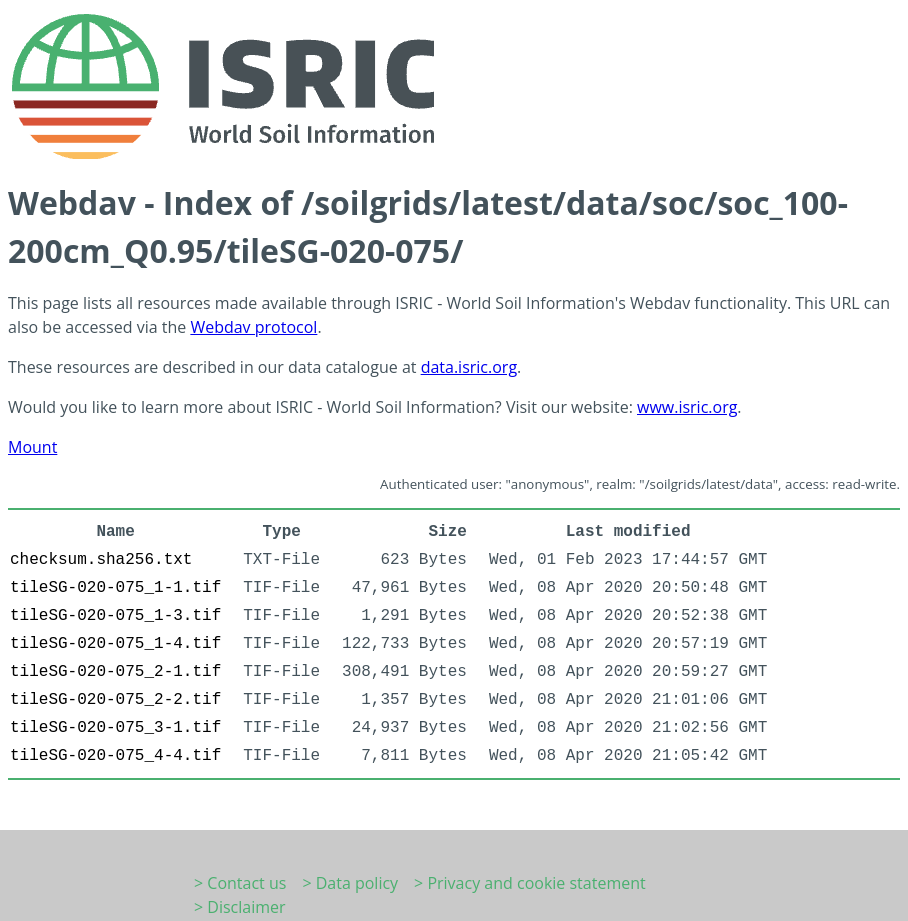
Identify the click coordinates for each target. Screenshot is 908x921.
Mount (32, 447)
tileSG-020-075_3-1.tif (115, 728)
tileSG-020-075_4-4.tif (115, 756)
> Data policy (350, 883)
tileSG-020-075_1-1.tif (115, 588)
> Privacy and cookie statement (530, 883)
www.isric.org (687, 407)
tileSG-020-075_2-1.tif (115, 672)
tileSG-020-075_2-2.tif (115, 700)
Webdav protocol (253, 327)
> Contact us (240, 883)
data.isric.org (469, 367)
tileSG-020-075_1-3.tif (115, 616)
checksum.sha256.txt (101, 560)
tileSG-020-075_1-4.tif (115, 644)
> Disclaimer (240, 907)
